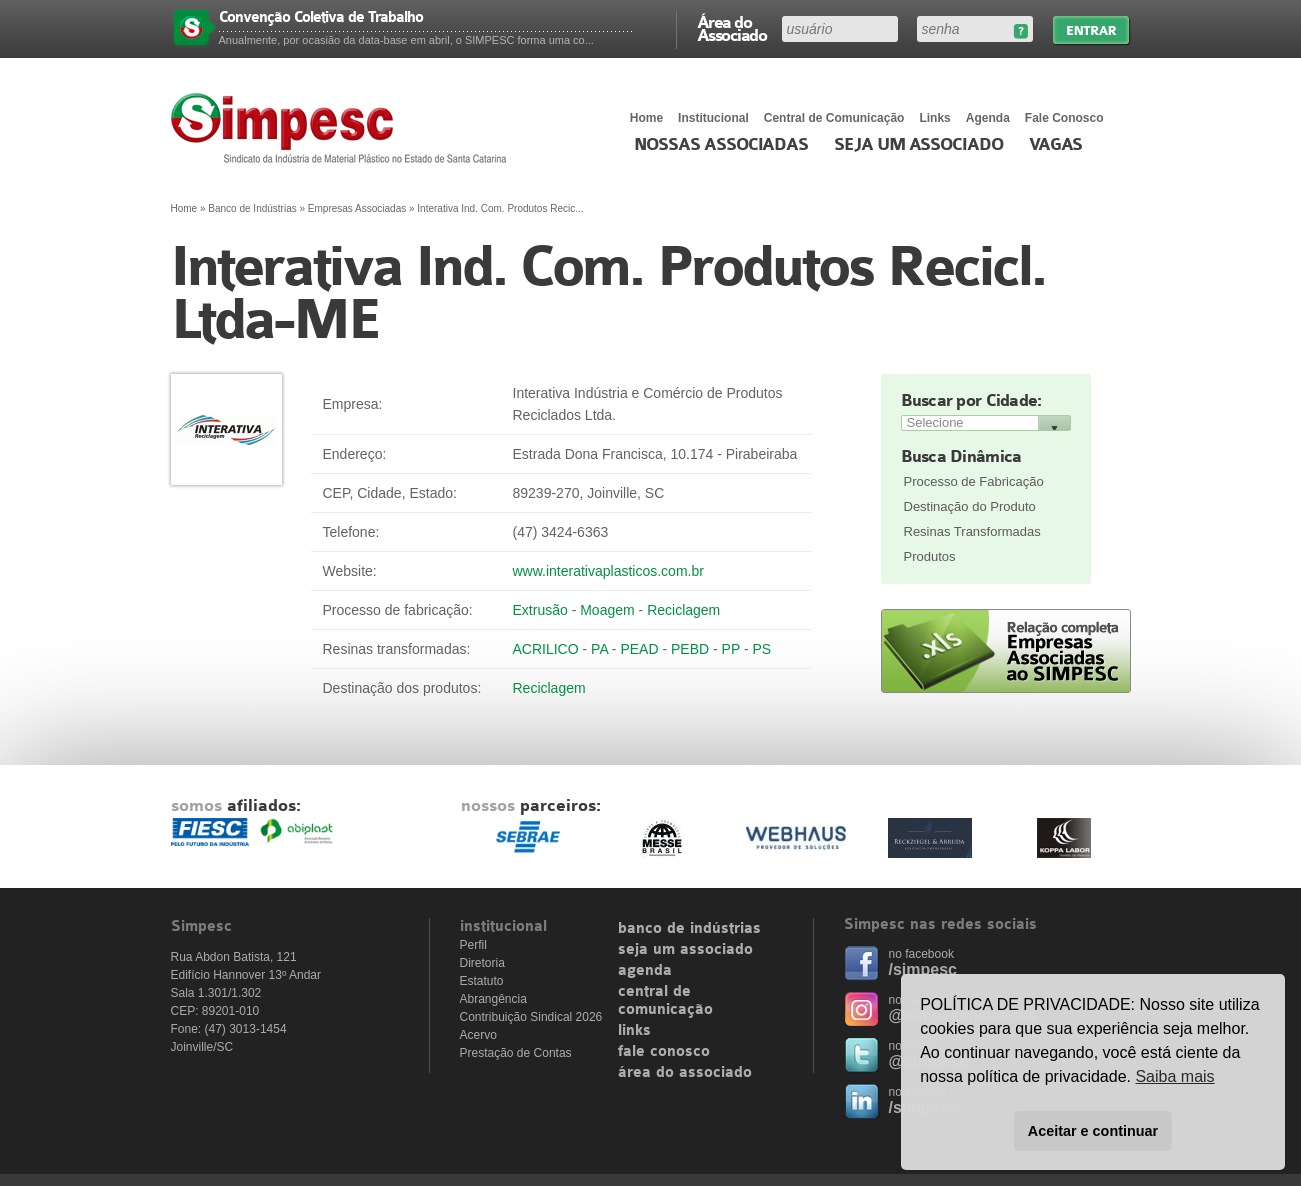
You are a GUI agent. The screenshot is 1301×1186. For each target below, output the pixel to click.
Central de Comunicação (834, 118)
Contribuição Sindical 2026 (531, 1017)
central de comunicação (665, 1001)
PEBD (690, 649)
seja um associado (685, 950)
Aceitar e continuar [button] (1093, 1131)
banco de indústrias (689, 929)
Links (934, 118)
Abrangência (493, 999)
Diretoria (482, 963)
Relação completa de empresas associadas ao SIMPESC (1006, 651)
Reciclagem (683, 610)
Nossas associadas (721, 145)
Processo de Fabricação (974, 481)
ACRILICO (546, 649)
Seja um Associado (918, 145)
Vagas (1056, 145)
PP (731, 649)
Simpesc (343, 128)
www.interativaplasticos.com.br (608, 571)
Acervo (478, 1035)
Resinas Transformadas (972, 531)
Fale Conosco (1064, 118)
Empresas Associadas (357, 208)
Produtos (930, 556)
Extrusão (540, 610)
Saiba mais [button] (1174, 1076)
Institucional (713, 118)
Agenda (988, 118)
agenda (645, 971)
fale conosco (664, 1052)
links (634, 1031)
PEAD (639, 649)
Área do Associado (732, 28)
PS (761, 649)
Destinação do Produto (970, 506)
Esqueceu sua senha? (1020, 31)
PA (599, 649)
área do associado (685, 1073)
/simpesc (923, 969)
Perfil (473, 945)
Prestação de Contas (516, 1053)
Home (646, 118)
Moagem (607, 610)
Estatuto (482, 981)
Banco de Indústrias (252, 208)
